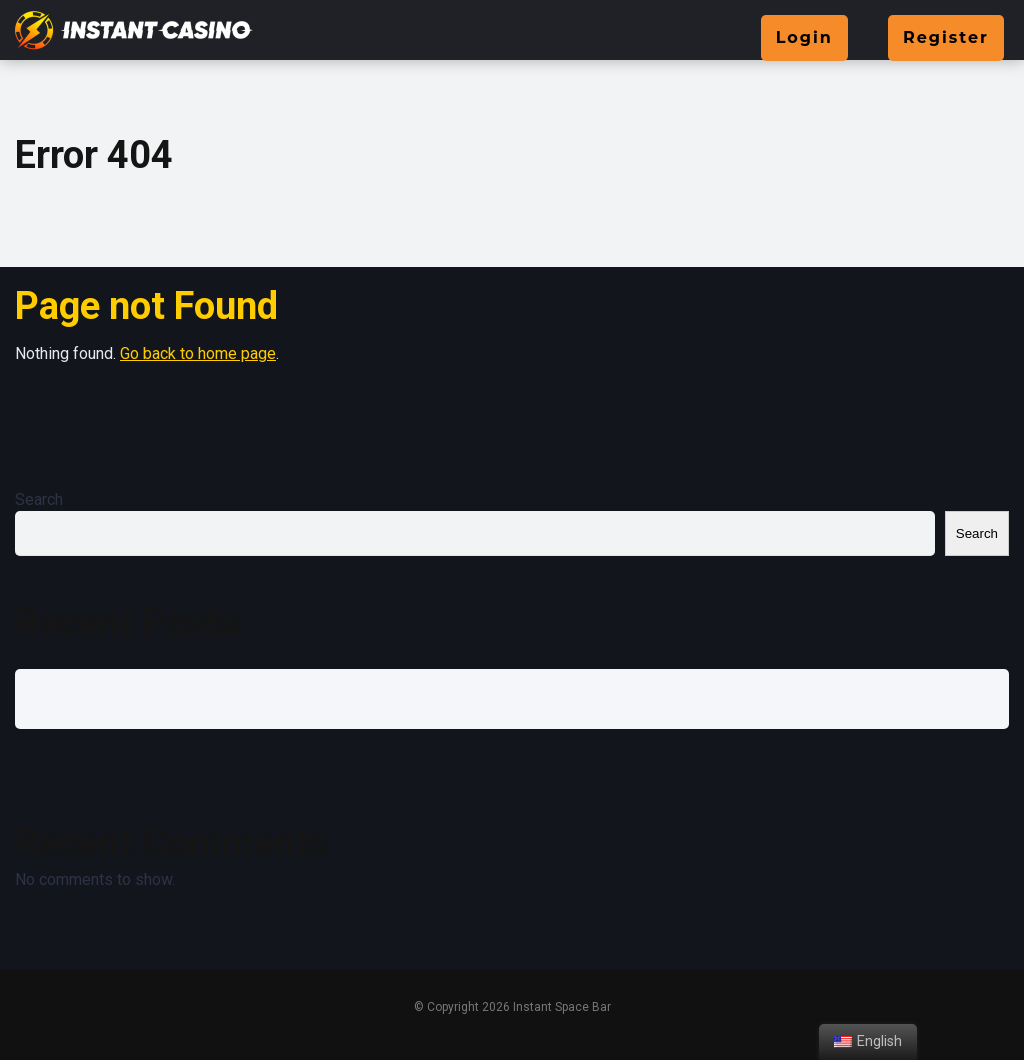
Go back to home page (198, 353)
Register (946, 37)
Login (804, 37)
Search (39, 499)
